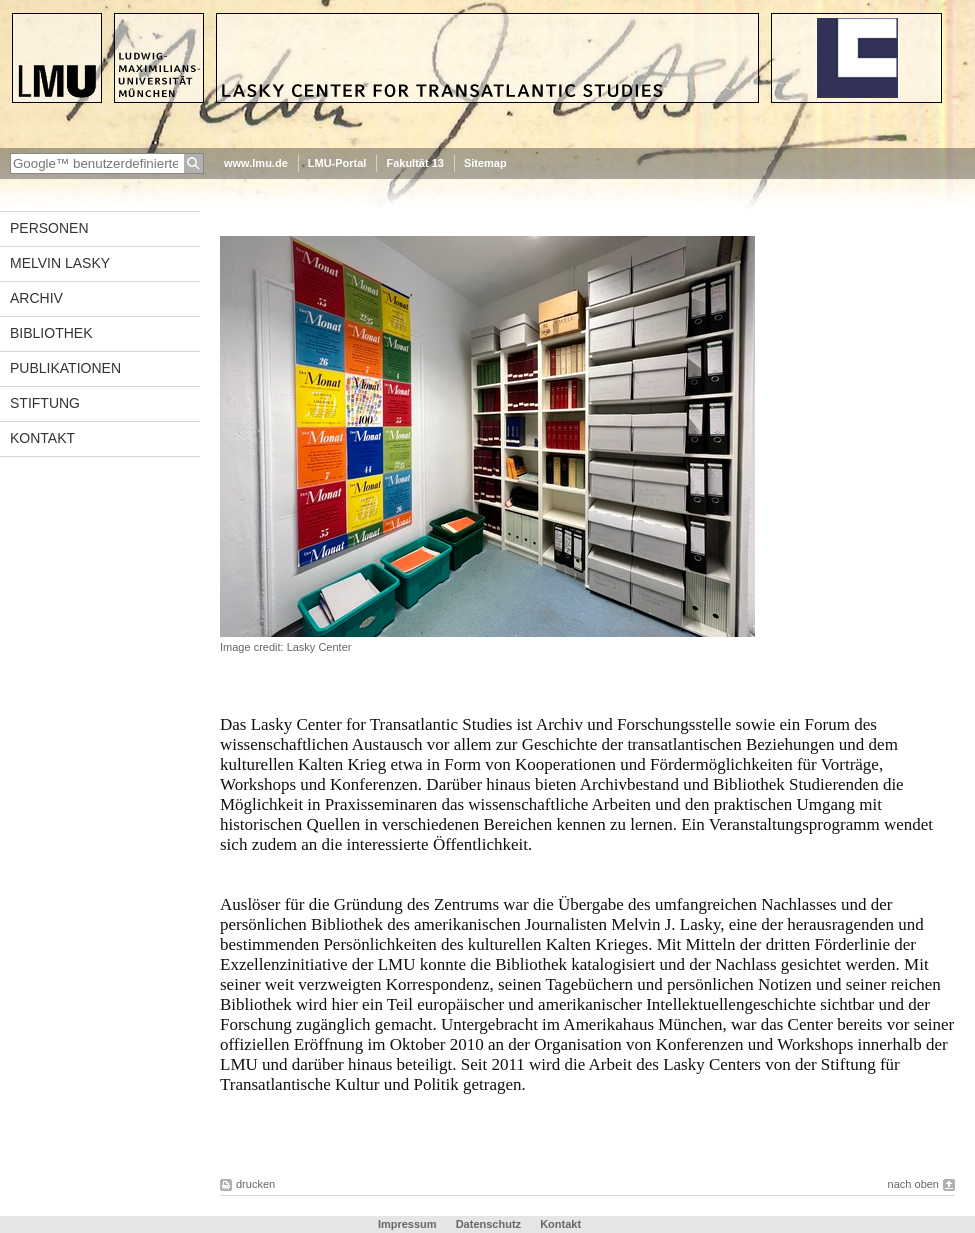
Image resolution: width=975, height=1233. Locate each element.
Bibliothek (51, 333)
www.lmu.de (256, 163)
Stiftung (45, 403)
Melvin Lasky (60, 263)
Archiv (36, 298)
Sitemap (485, 163)
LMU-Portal (337, 163)
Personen (49, 228)
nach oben (913, 1184)
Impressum (407, 1224)
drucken (255, 1184)
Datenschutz (488, 1224)
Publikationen (65, 368)
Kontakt (42, 438)
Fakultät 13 (414, 163)
